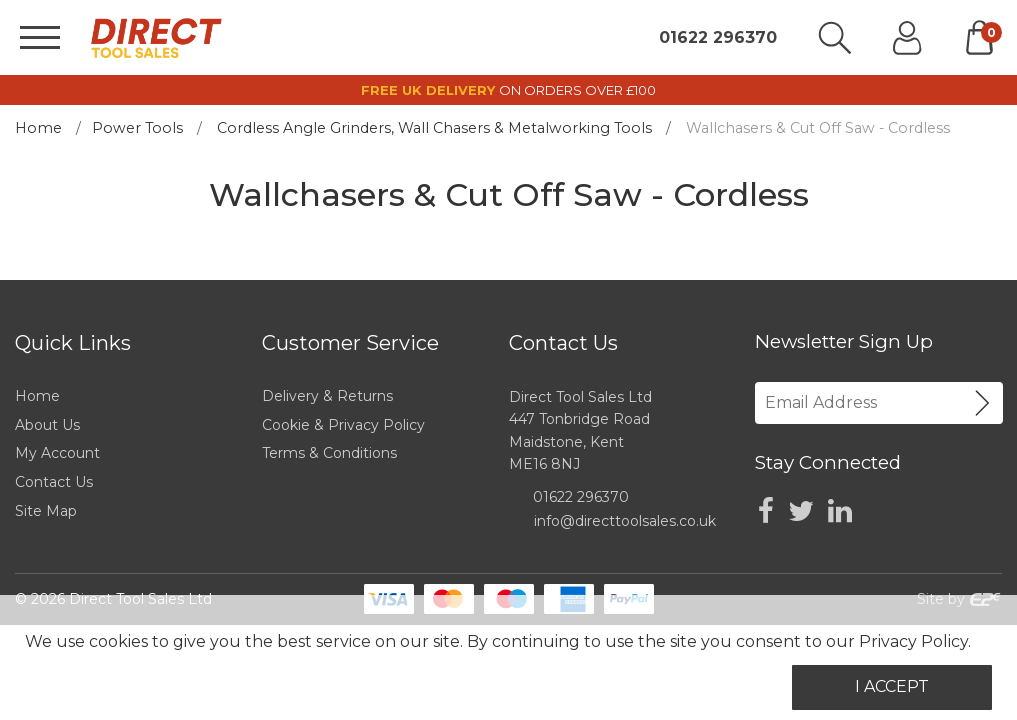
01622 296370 (718, 38)
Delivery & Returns (327, 396)
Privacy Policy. (915, 641)
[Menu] (40, 37)
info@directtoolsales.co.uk (625, 521)
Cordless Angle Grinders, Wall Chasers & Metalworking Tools (434, 128)
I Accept (892, 686)
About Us (47, 425)
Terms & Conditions (329, 453)
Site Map (46, 511)
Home (38, 128)
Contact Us (54, 482)
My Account (57, 453)
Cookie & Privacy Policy (343, 425)
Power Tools (137, 128)
